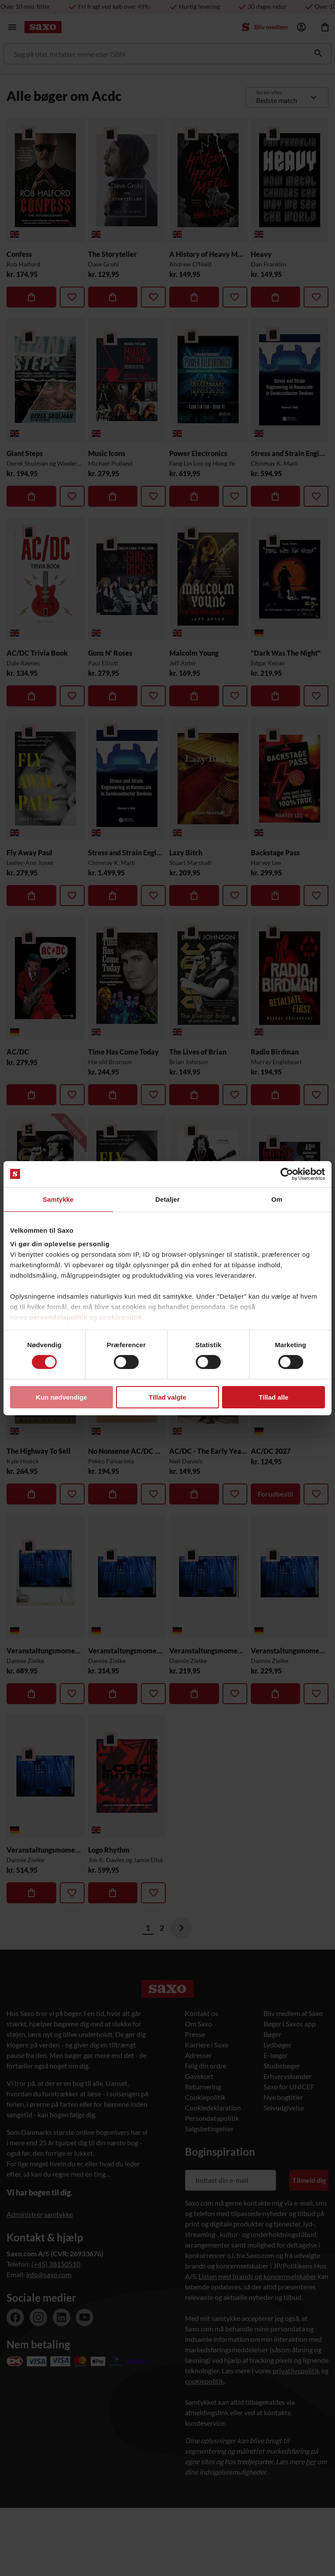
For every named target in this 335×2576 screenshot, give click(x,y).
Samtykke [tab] (58, 1199)
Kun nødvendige (61, 1397)
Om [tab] (276, 1199)
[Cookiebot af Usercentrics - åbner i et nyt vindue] (287, 1173)
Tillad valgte (167, 1397)
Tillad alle (273, 1397)
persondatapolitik (58, 1317)
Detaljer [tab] (167, 1199)
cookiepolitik (120, 1317)
